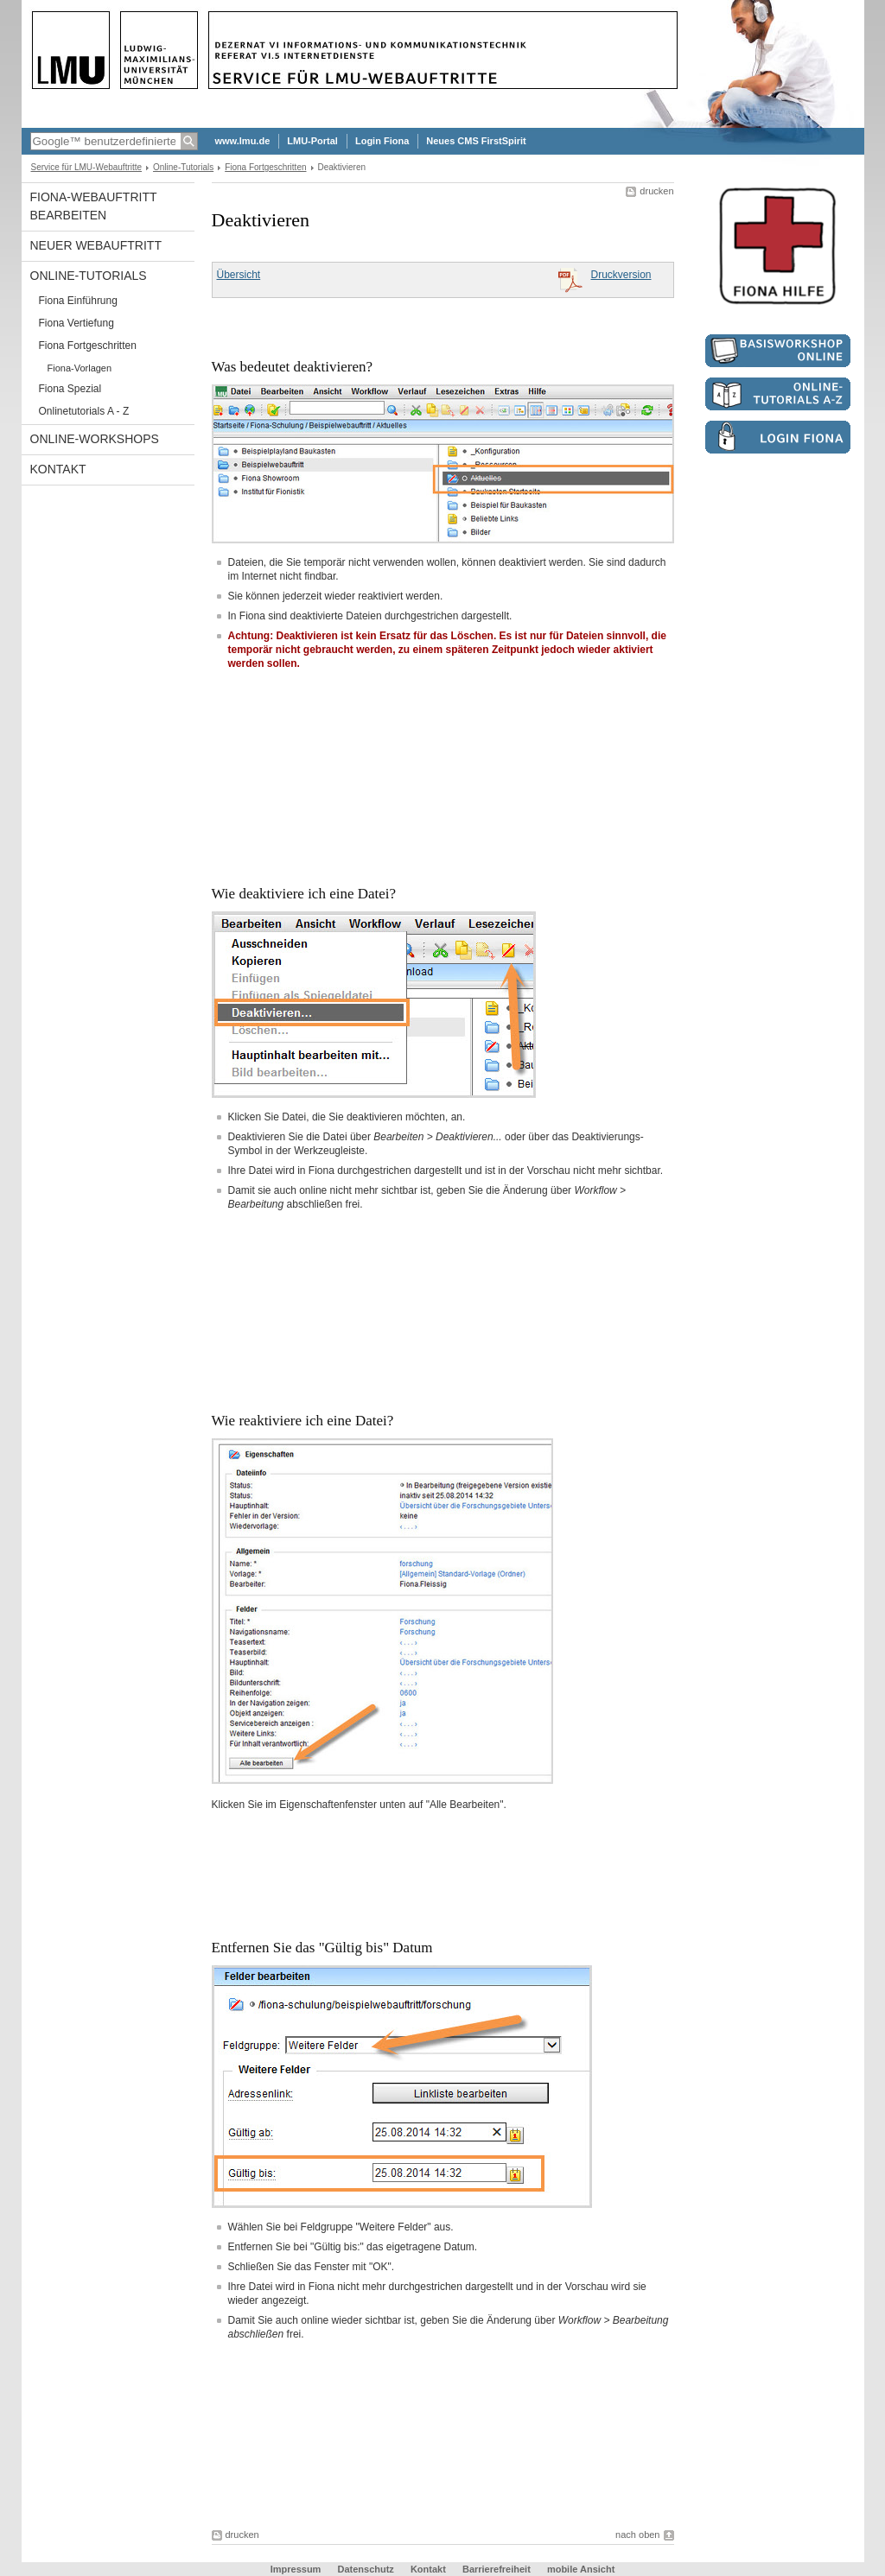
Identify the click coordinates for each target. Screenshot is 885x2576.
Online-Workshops (94, 439)
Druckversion (620, 275)
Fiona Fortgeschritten (265, 167)
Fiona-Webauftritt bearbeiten (93, 206)
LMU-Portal (312, 141)
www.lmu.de (243, 141)
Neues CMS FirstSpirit (476, 141)
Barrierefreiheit (497, 2569)
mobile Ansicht (580, 2569)
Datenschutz (365, 2569)
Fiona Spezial (70, 389)
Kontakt (58, 469)
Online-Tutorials (183, 167)
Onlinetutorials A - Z (84, 411)
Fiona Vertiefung (76, 323)
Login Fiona (382, 141)
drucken (656, 191)
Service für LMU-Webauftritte (87, 167)
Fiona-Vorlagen (80, 368)
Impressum (296, 2569)
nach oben (637, 2534)
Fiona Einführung (78, 301)
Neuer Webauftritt (96, 245)
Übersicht (239, 275)
